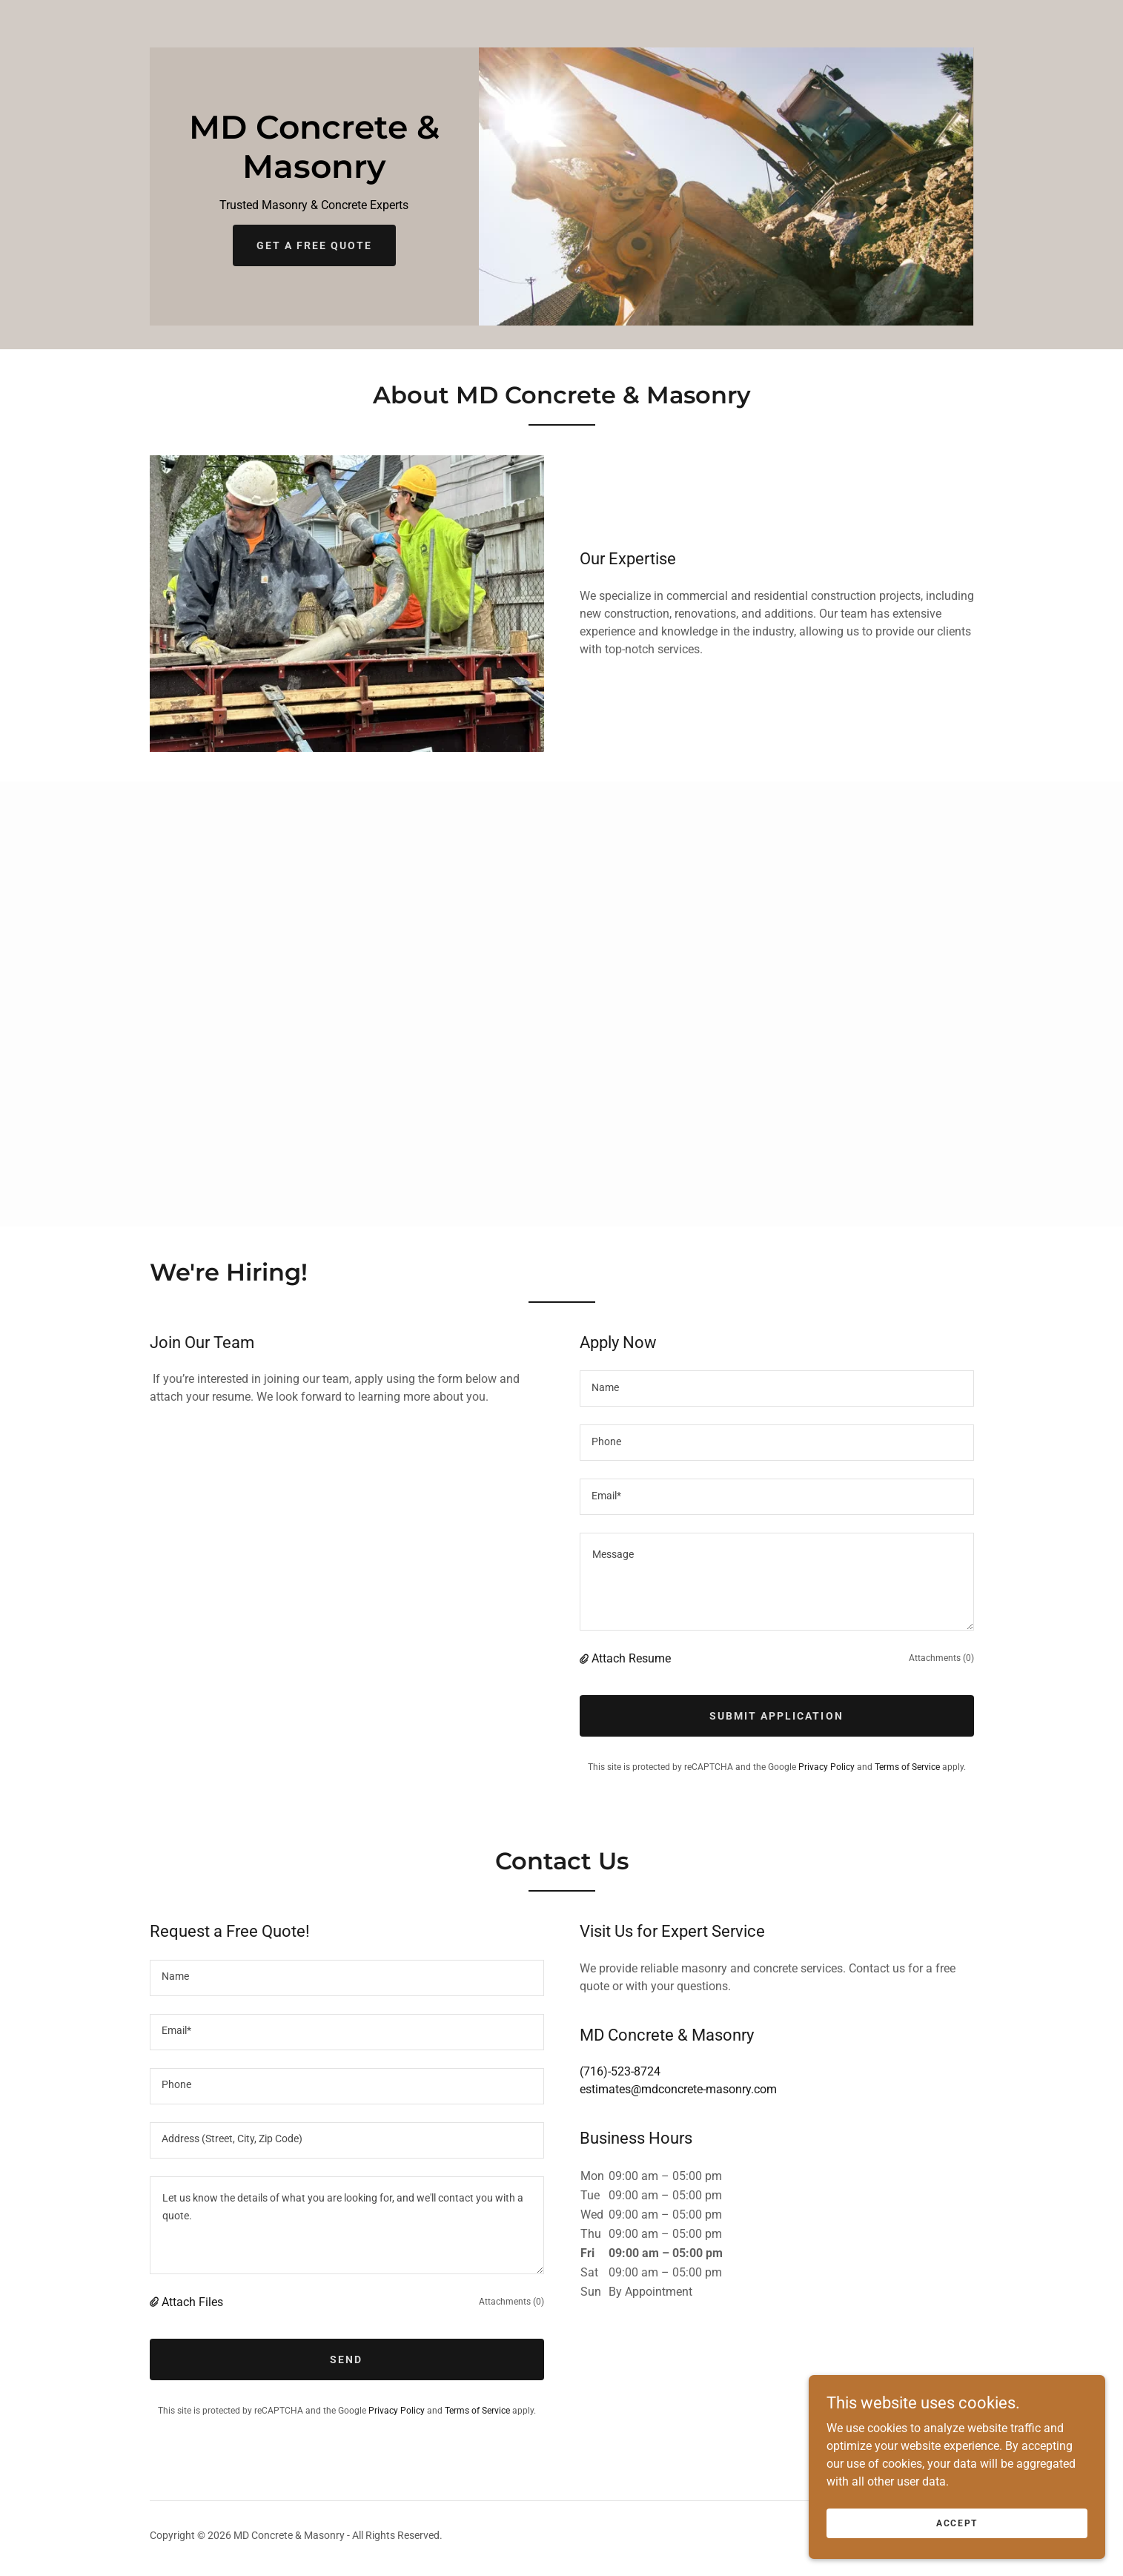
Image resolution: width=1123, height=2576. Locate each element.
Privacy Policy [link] (826, 1767)
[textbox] (777, 1388)
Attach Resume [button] (631, 1658)
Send (346, 2359)
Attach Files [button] (192, 2302)
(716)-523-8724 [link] (620, 2071)
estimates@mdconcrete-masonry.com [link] (678, 2089)
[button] (586, 1658)
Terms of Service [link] (907, 1767)
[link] (314, 174)
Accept (957, 2522)
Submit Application (776, 1716)
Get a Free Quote (314, 245)
